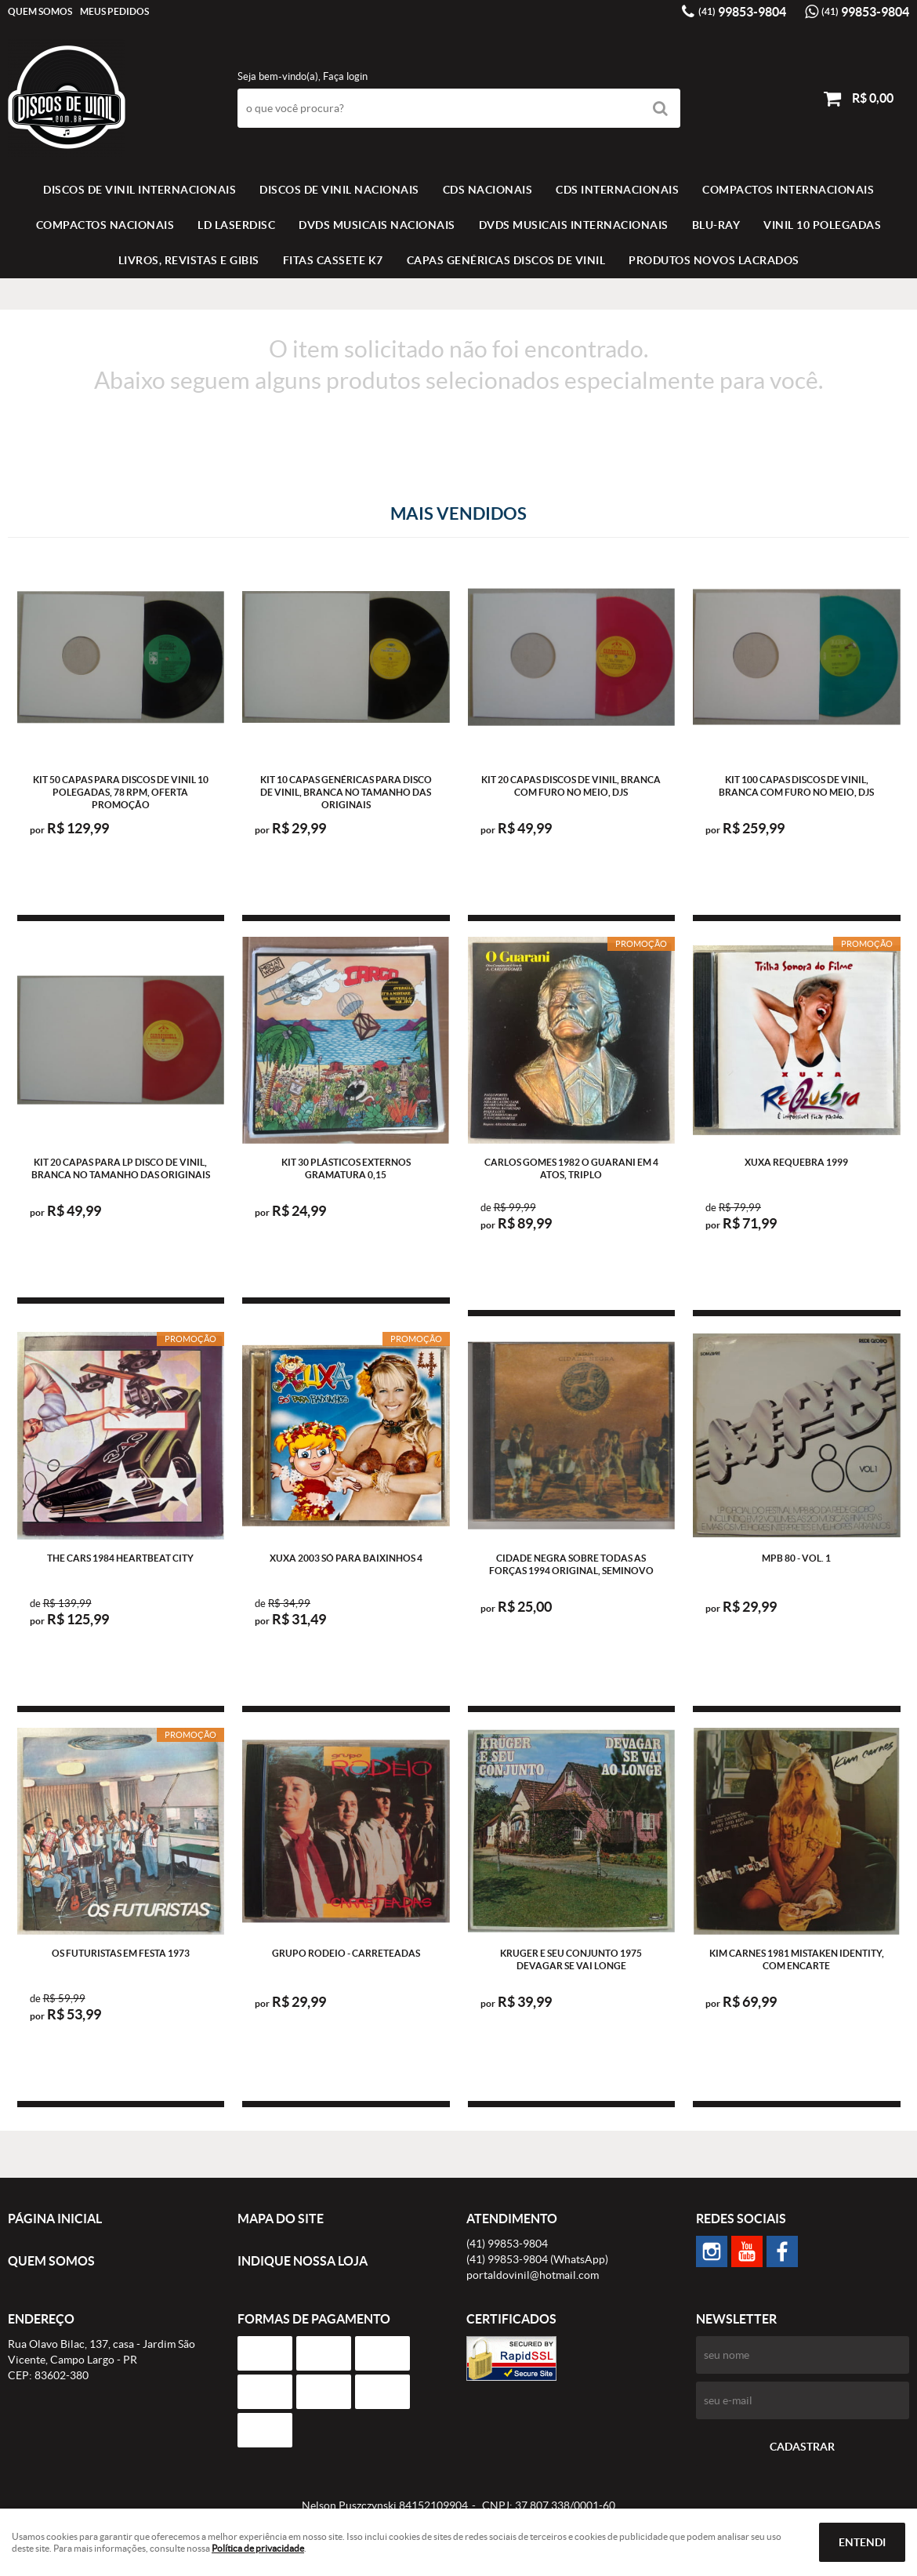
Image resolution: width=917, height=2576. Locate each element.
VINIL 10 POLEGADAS (822, 225)
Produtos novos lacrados (714, 260)
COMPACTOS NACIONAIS (105, 225)
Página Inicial (55, 2218)
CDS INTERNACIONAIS (617, 189)
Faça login (345, 76)
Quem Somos (40, 11)
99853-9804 (742, 12)
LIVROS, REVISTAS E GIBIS (188, 260)
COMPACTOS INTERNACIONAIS (788, 189)
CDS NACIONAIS (488, 189)
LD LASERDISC (236, 225)
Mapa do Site (280, 2218)
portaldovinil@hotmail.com (532, 2275)
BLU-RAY (716, 225)
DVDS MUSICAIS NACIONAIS (377, 225)
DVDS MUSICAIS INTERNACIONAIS (574, 225)
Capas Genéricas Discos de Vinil (506, 260)
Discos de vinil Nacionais (339, 189)
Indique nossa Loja (302, 2261)
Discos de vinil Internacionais (139, 189)
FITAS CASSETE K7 (333, 260)
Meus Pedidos (114, 11)
